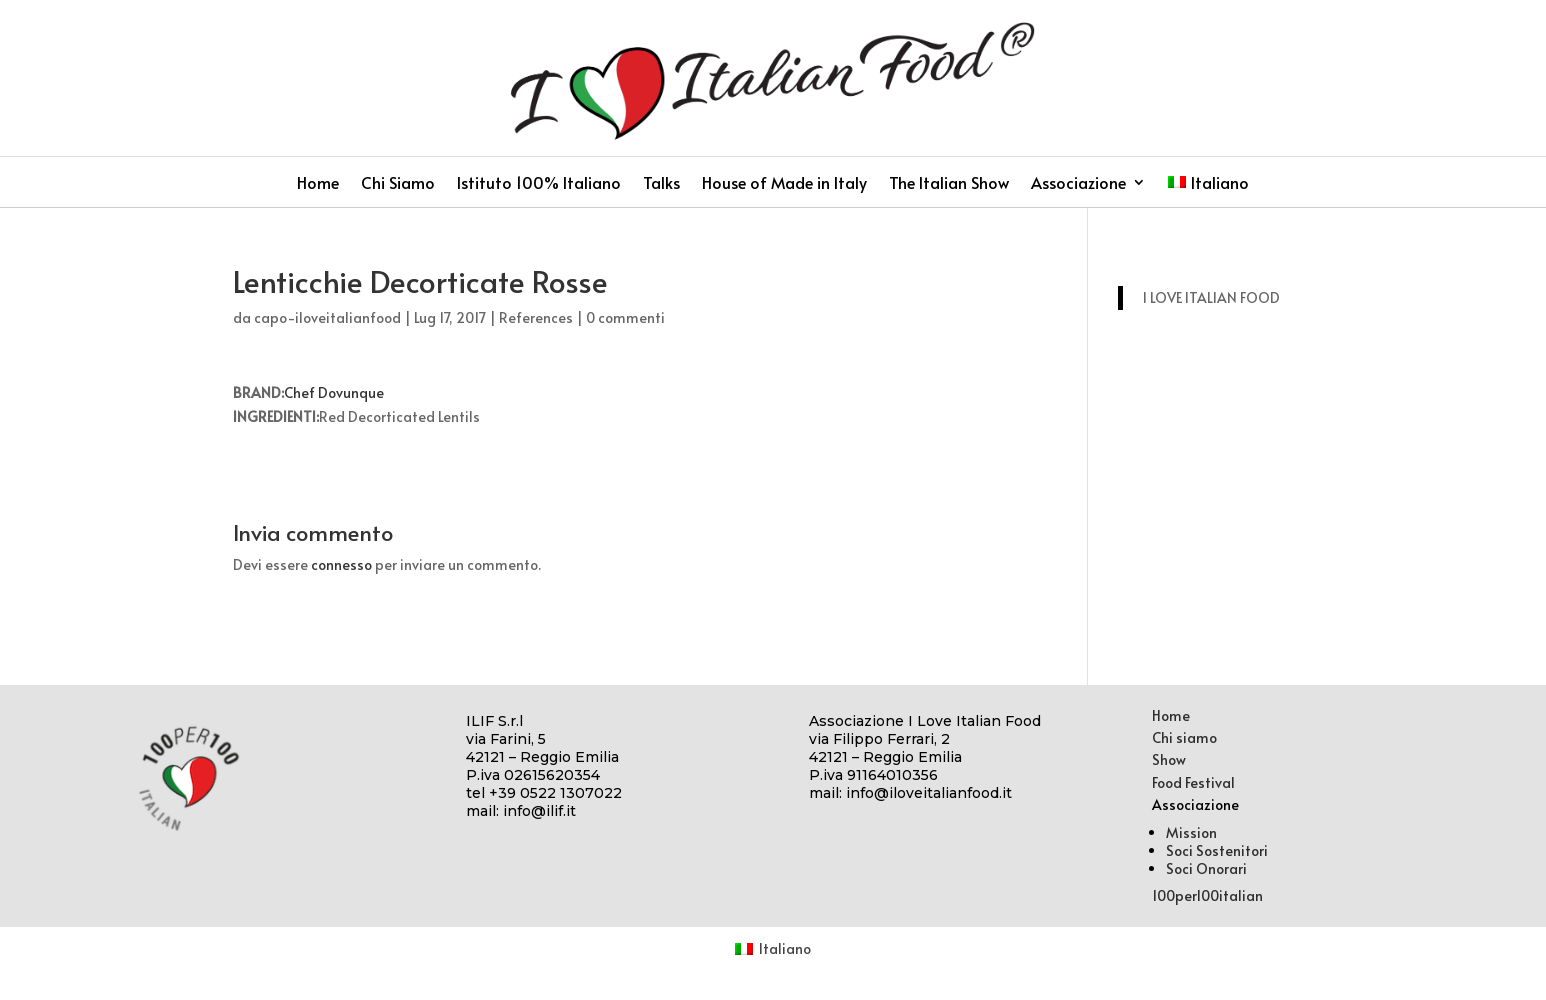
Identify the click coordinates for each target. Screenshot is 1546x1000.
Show (1169, 759)
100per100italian (1207, 895)
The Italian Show (949, 184)
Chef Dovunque (334, 392)
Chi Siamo (398, 184)
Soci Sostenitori (1217, 850)
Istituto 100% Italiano (539, 184)
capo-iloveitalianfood (327, 317)
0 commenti (625, 317)
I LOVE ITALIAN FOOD (1211, 297)
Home (318, 184)
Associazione (1078, 184)
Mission (1191, 832)
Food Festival (1193, 782)
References (536, 317)
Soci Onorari (1206, 868)
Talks (661, 184)
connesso (341, 564)
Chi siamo (1184, 737)
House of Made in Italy (784, 184)
